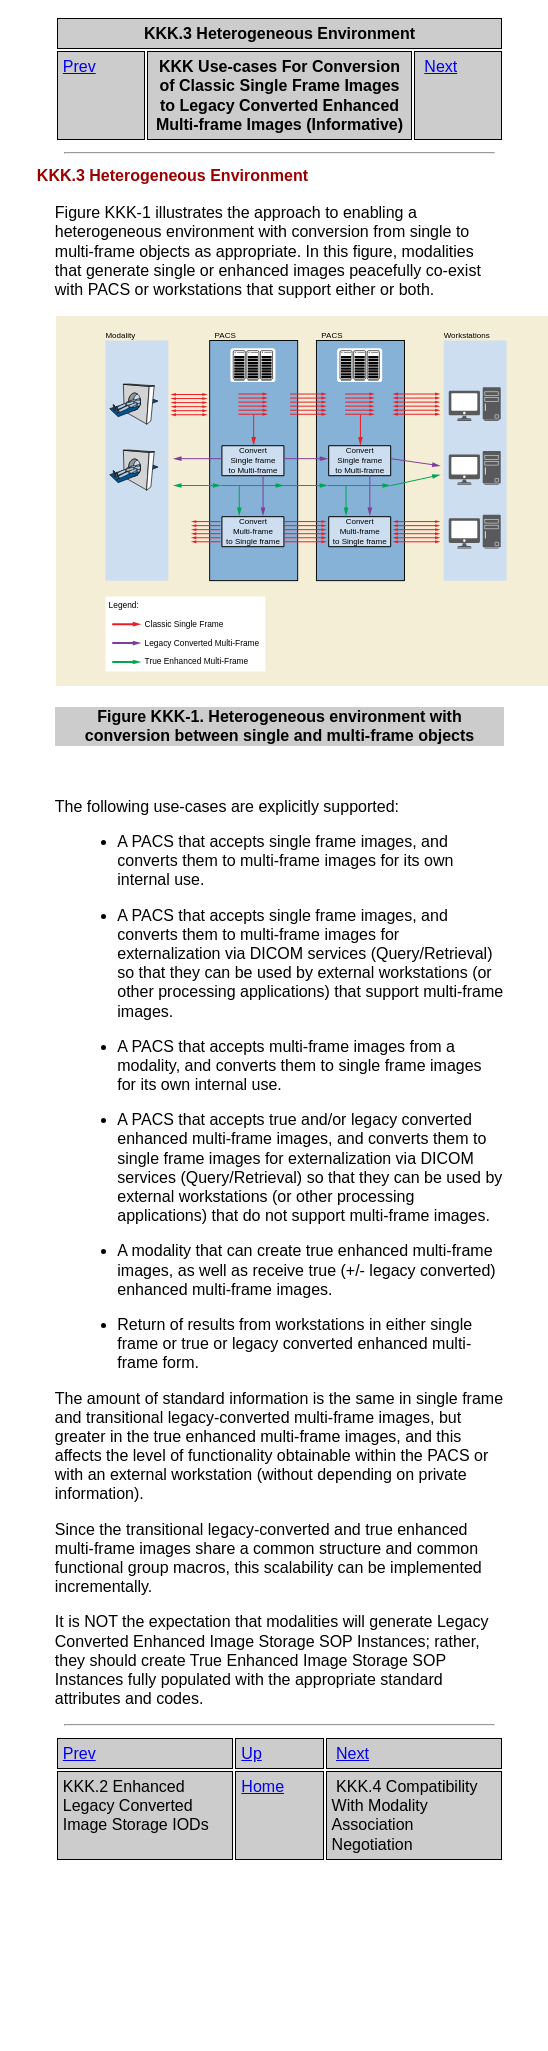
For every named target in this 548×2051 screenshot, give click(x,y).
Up (251, 1753)
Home (262, 1786)
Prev (79, 66)
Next (440, 66)
